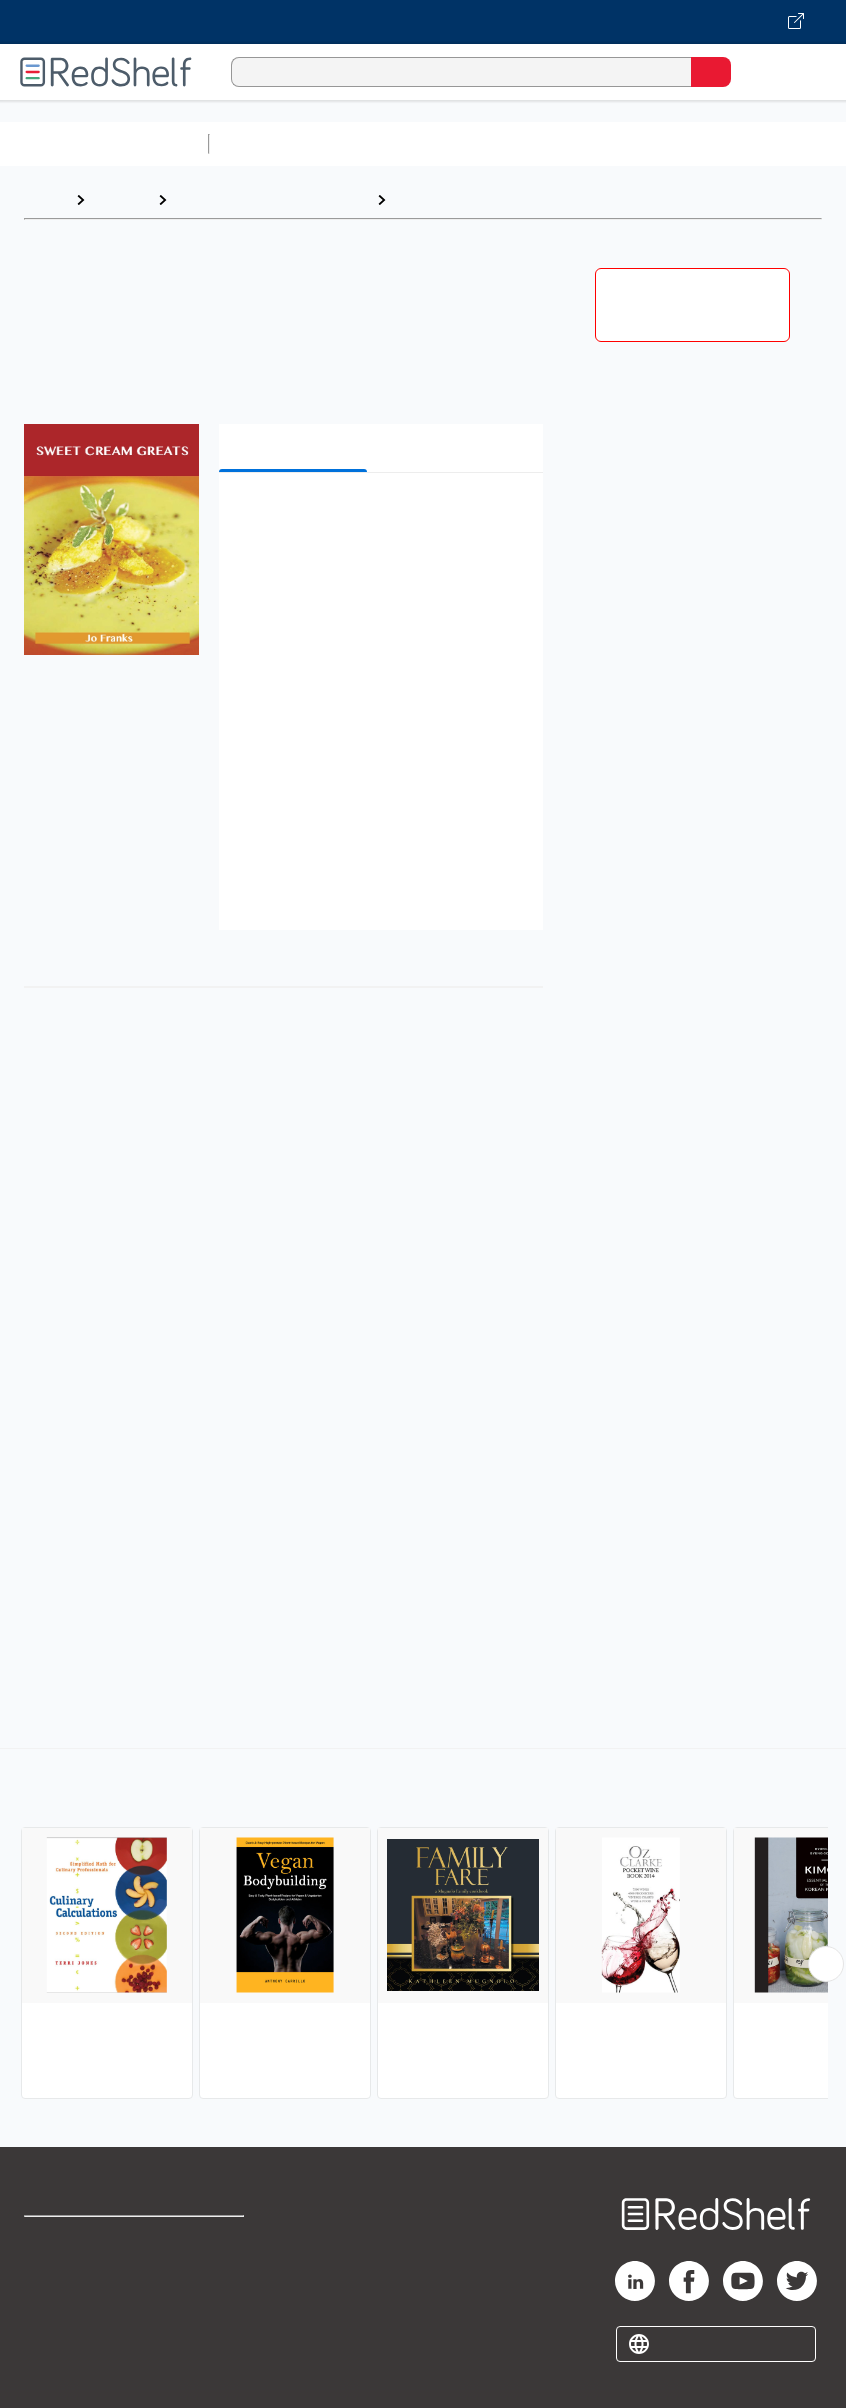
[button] (379, 518)
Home (45, 199)
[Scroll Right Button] (826, 1964)
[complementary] (423, 1926)
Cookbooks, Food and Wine (271, 199)
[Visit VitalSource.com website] (423, 22)
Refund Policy (220, 2284)
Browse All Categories (104, 143)
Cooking (426, 199)
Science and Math (392, 143)
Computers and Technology (571, 143)
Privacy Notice (75, 2328)
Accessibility (216, 2328)
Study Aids (270, 143)
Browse (121, 199)
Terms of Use (218, 2240)
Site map (55, 2372)
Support (51, 2284)
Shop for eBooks (83, 2240)
